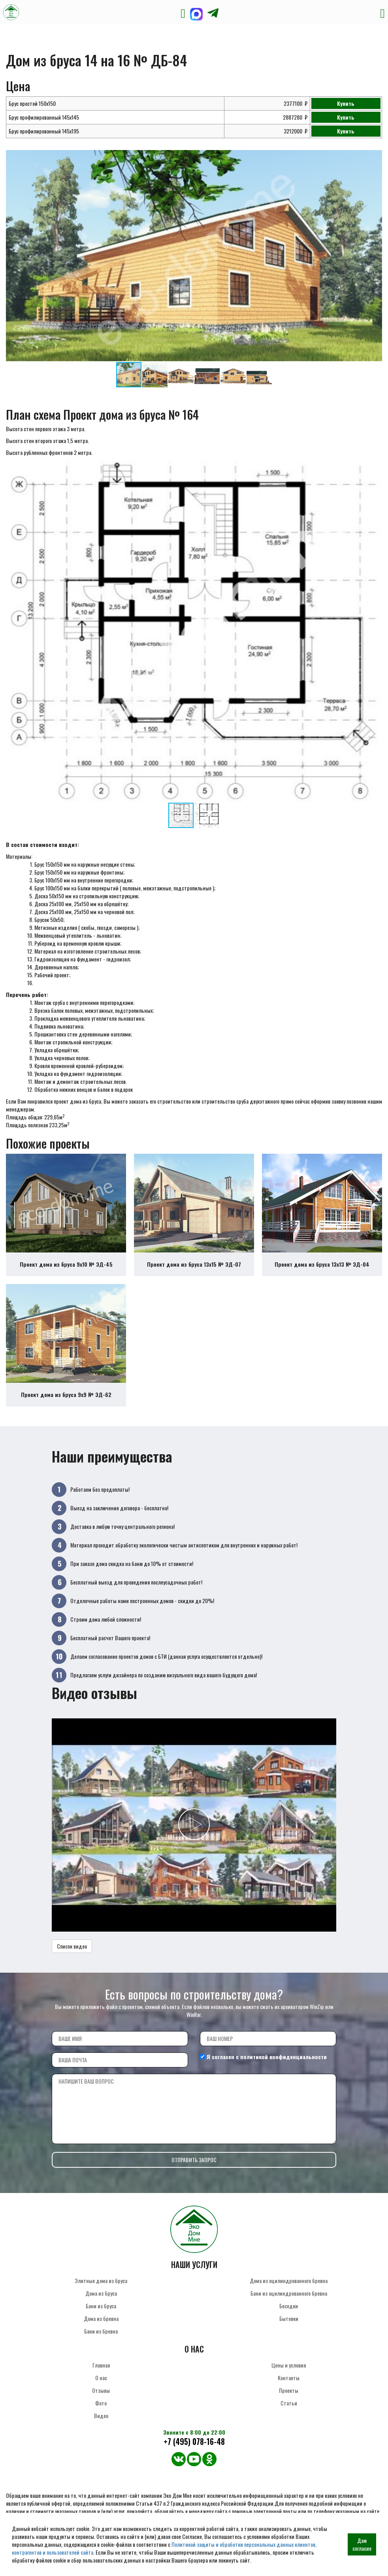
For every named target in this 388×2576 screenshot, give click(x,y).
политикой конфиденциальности (283, 2056)
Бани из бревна (101, 2331)
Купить (345, 103)
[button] (375, 157)
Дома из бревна (101, 2318)
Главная (101, 2365)
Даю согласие (361, 2544)
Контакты (288, 2377)
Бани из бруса (101, 2306)
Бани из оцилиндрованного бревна (289, 2293)
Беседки (288, 2306)
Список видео (72, 1946)
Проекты (288, 2390)
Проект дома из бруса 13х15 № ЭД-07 (194, 1264)
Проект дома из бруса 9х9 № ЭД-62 (66, 1394)
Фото (101, 2403)
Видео (101, 2415)
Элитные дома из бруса (101, 2280)
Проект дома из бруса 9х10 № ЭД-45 (66, 1264)
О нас (101, 2377)
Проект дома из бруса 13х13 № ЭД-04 (322, 1264)
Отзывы (101, 2390)
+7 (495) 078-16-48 (194, 2441)
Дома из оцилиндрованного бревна (289, 2280)
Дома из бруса (101, 2293)
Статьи (289, 2403)
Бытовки (288, 2318)
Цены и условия (288, 2365)
